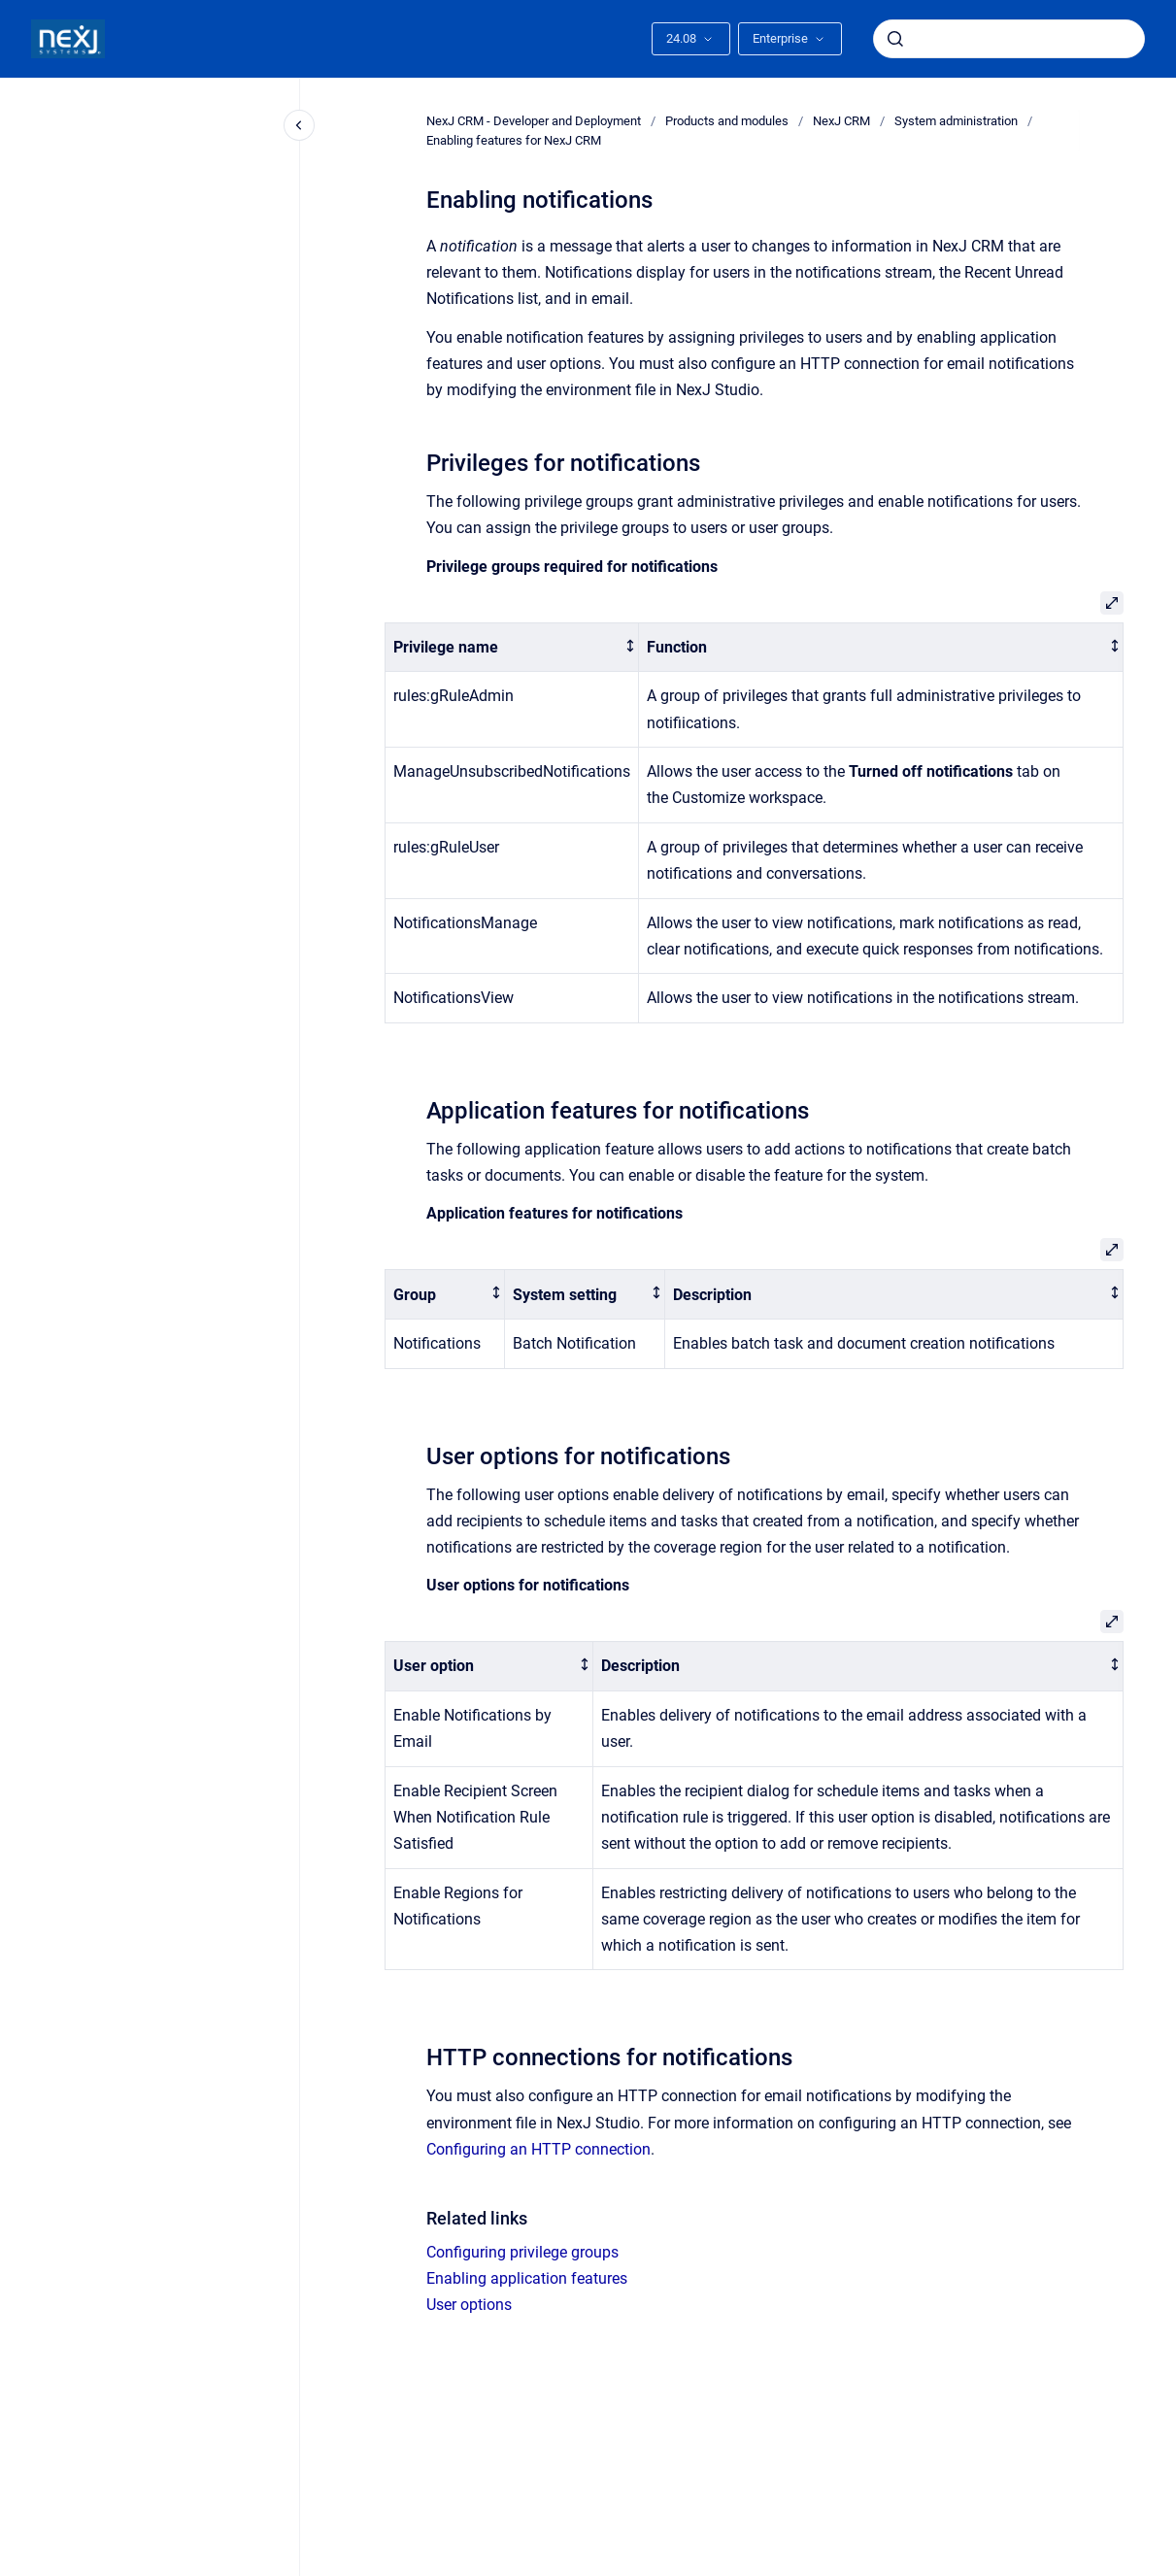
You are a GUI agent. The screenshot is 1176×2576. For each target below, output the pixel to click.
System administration (956, 121)
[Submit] (895, 38)
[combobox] (1009, 38)
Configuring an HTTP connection (538, 2149)
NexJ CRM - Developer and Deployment (533, 121)
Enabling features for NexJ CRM (513, 140)
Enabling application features (526, 2278)
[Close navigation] (299, 125)
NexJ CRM (841, 121)
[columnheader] (511, 647)
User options (469, 2304)
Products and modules (727, 121)
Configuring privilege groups (522, 2252)
